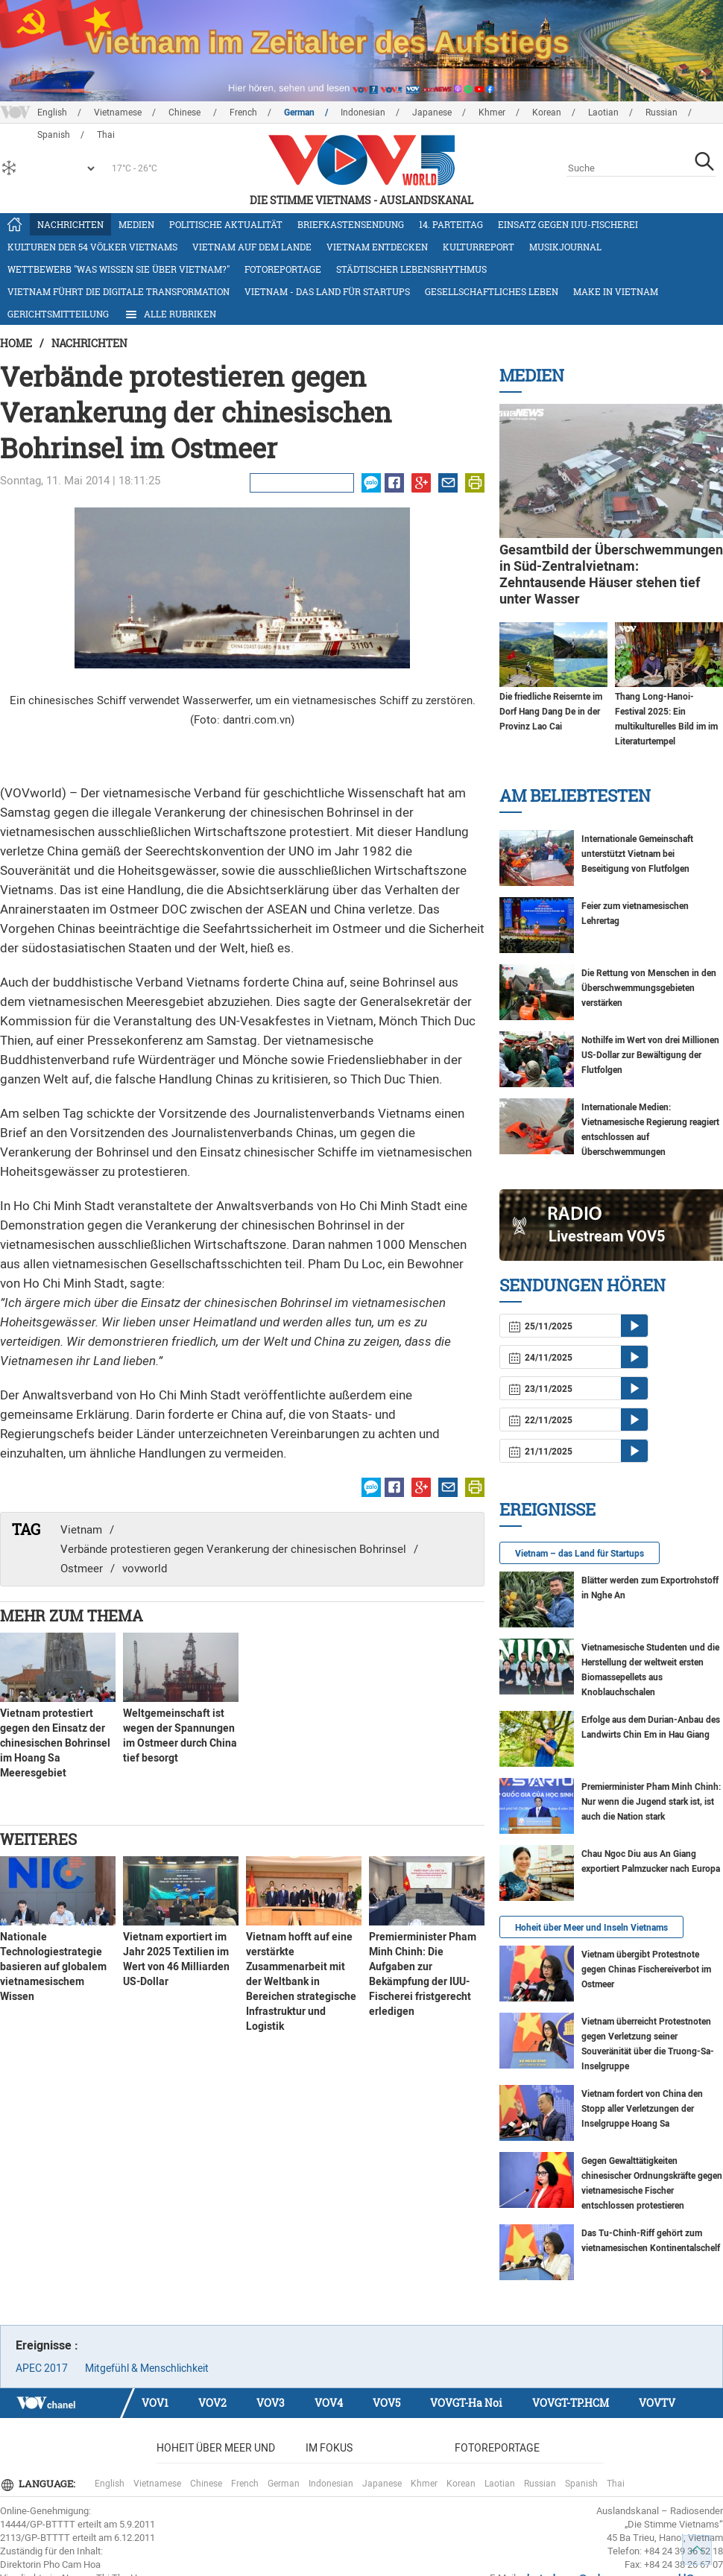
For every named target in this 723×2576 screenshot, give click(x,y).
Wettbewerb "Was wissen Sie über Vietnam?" (118, 269)
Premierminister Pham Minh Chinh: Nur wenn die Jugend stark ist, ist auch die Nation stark (651, 1802)
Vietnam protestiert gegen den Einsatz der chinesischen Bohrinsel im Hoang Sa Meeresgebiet (55, 1743)
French (243, 112)
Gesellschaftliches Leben (491, 291)
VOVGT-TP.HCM (570, 2403)
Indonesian (363, 112)
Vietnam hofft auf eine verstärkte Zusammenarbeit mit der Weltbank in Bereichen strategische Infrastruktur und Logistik (301, 1981)
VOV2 (212, 2403)
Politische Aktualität (225, 224)
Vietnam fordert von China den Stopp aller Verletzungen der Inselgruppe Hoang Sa (642, 2109)
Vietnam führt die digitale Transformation (118, 291)
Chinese (185, 112)
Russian (661, 112)
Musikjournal (565, 247)
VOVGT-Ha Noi (466, 2403)
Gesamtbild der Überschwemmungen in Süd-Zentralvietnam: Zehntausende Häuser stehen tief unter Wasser (611, 574)
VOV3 (270, 2403)
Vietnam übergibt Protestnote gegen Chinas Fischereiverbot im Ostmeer (646, 1969)
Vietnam (81, 1530)
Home (16, 343)
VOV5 (386, 2403)
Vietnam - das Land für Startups (327, 291)
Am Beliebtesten (575, 795)
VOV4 (329, 2403)
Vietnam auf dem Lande (252, 247)
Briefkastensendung (350, 224)
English (52, 112)
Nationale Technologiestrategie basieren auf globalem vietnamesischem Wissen (53, 1966)
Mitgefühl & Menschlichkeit (147, 2368)
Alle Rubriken (170, 314)
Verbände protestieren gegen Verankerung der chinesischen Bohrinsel (233, 1549)
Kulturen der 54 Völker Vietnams (92, 247)
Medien (136, 224)
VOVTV (657, 2403)
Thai (616, 2483)
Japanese (432, 112)
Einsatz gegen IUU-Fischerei (568, 224)
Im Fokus (329, 2448)
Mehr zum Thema (71, 1615)
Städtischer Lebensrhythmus (411, 269)
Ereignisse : (47, 2345)
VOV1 (155, 2403)
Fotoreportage (282, 269)
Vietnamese (118, 112)
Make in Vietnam (615, 291)
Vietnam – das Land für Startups (579, 1553)
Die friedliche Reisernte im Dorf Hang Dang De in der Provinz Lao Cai (550, 712)
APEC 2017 (42, 2368)
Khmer (492, 112)
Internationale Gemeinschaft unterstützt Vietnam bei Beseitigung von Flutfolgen (637, 854)
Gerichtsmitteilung (58, 314)
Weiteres (38, 1839)
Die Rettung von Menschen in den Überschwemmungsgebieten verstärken (648, 988)
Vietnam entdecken (377, 247)
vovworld (144, 1568)
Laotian (603, 112)
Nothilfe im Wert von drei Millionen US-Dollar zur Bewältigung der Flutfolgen (650, 1055)
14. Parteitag (451, 224)
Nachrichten (70, 224)
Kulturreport (478, 247)
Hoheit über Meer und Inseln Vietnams (591, 1927)
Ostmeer (81, 1568)
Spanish (581, 2483)
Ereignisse (547, 1509)
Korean (546, 112)
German (299, 112)
